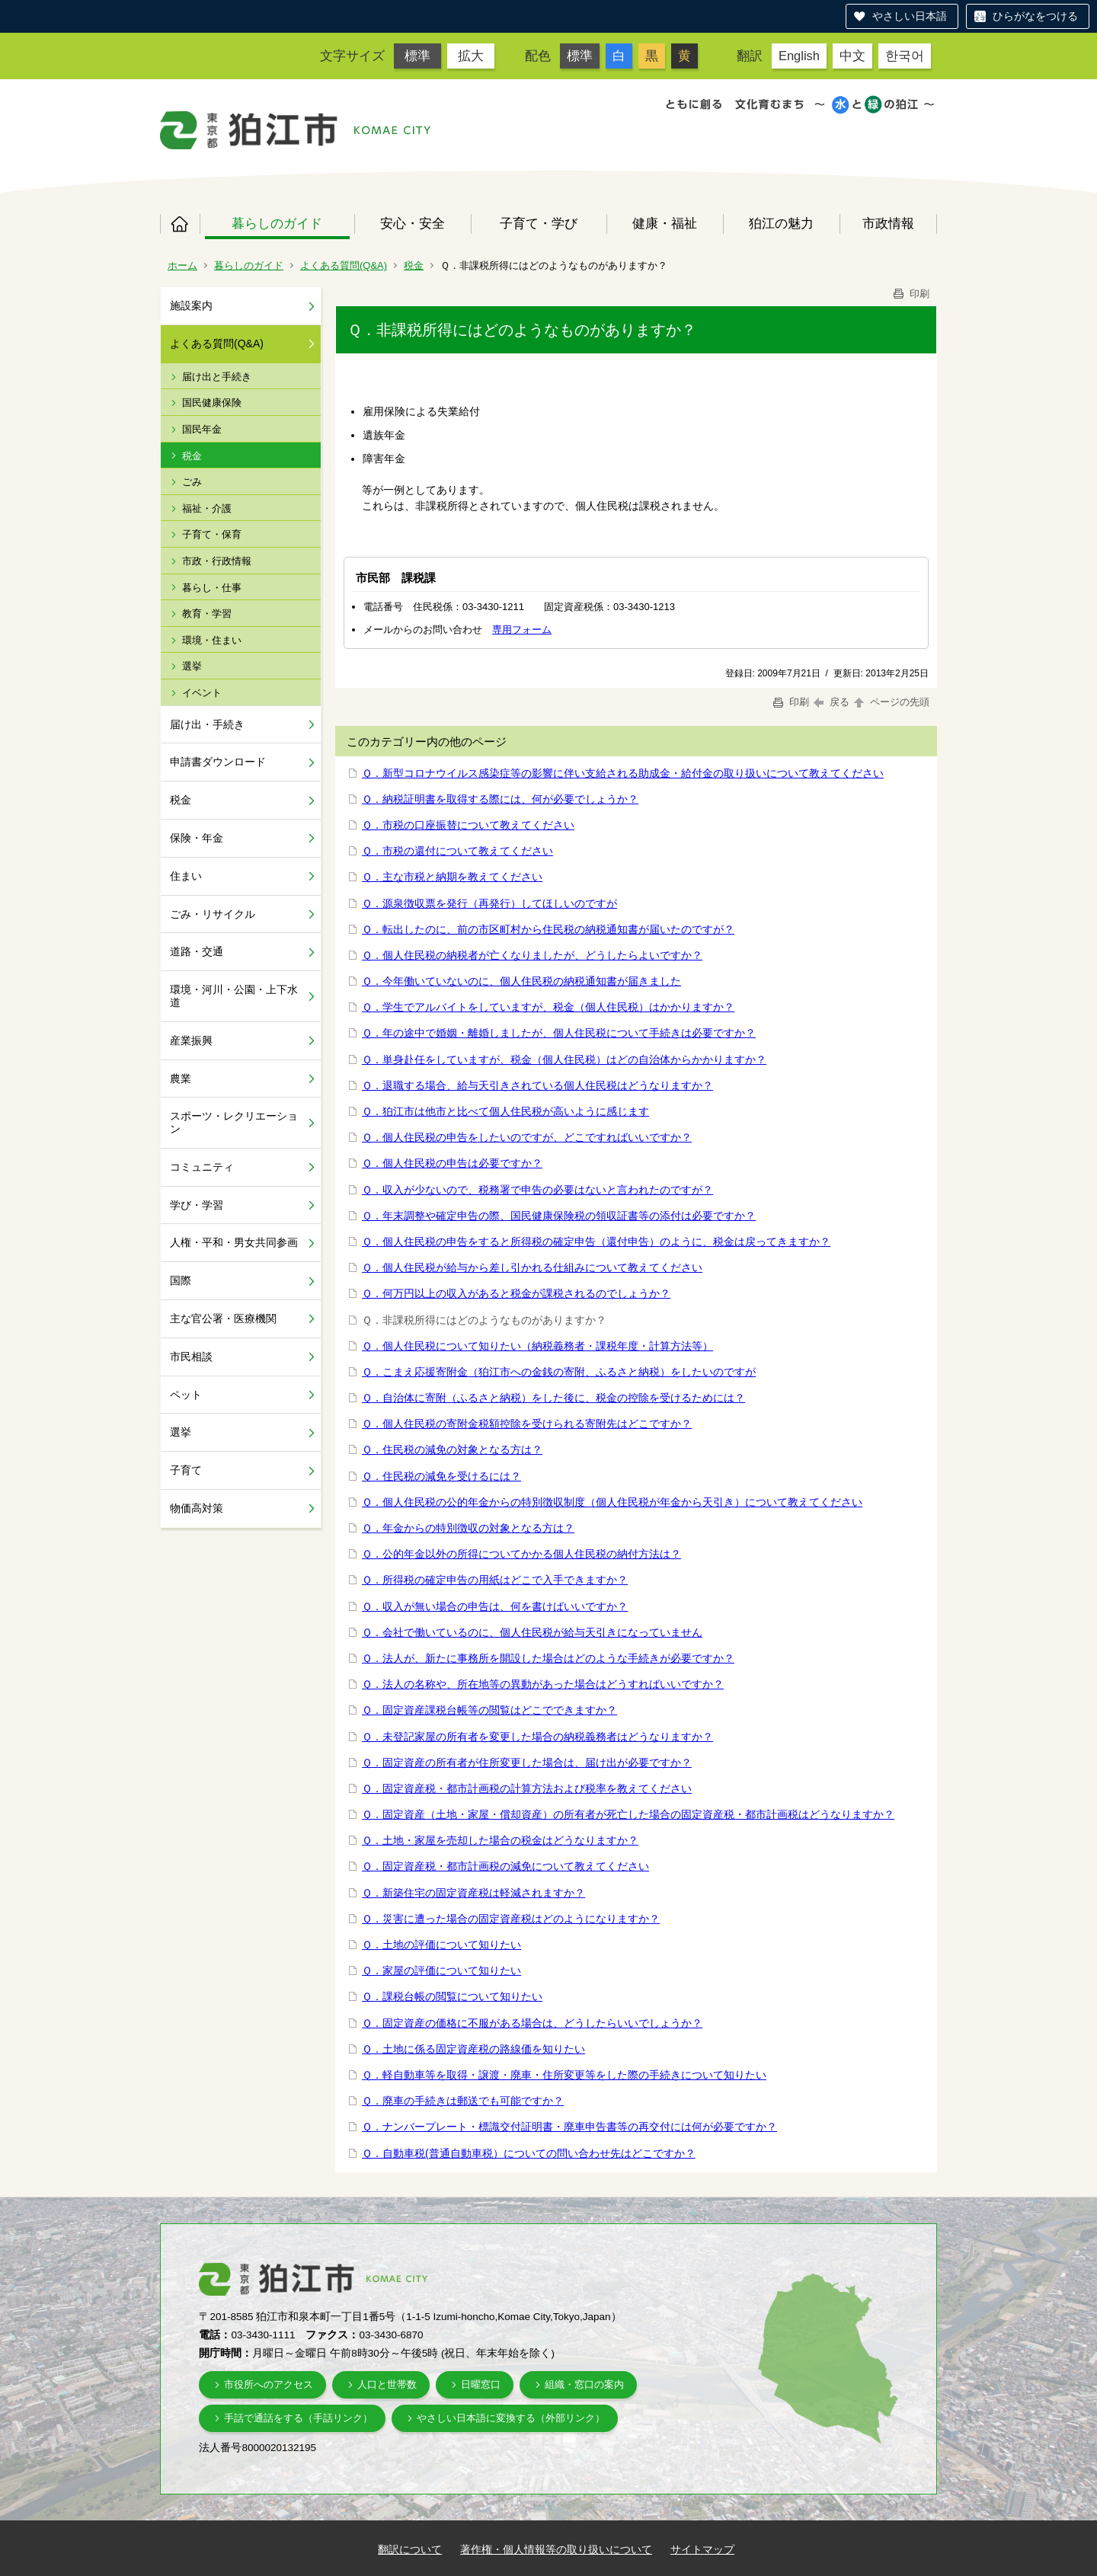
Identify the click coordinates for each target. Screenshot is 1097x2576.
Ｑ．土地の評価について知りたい (441, 1944)
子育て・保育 (211, 534)
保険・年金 (196, 838)
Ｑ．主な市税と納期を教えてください (452, 877)
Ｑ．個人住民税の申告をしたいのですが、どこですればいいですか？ (527, 1137)
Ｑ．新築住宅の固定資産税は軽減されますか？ (473, 1893)
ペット (186, 1395)
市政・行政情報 (216, 561)
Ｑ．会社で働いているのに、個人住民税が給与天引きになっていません (532, 1632)
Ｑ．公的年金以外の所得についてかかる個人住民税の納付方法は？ (521, 1554)
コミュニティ (202, 1167)
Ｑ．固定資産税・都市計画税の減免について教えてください (505, 1866)
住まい (186, 876)
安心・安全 (412, 223)
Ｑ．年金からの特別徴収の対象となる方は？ (468, 1528)
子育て (186, 1470)
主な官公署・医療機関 (223, 1318)
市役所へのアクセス (268, 2384)
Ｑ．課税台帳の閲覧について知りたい (452, 1996)
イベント (202, 692)
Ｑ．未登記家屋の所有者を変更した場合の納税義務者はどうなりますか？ (537, 1737)
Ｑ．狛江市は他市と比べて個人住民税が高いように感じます (505, 1111)
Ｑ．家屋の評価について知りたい (441, 1970)
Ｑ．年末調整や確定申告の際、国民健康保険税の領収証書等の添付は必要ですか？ (559, 1216)
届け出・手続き (207, 724)
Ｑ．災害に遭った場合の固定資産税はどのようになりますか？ (511, 1919)
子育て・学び (538, 223)
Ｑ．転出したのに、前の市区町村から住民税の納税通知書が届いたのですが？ (548, 929)
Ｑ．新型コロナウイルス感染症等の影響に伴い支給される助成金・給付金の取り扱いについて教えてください (623, 773)
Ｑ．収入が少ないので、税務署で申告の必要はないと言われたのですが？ (537, 1190)
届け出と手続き (216, 376)
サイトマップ (702, 2549)
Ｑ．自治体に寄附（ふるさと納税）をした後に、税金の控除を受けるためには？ (553, 1398)
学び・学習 (196, 1205)
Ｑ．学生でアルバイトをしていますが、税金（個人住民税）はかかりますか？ (548, 1007)
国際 (180, 1280)
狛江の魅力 (781, 223)
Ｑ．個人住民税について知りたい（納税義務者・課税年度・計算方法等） (537, 1346)
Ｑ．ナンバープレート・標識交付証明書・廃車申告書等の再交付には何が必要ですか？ (569, 2127)
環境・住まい (211, 640)
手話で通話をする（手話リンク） (298, 2418)
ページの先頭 (890, 702)
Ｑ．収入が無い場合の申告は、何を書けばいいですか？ (495, 1606)
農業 (180, 1078)
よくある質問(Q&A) (343, 265)
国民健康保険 (211, 402)
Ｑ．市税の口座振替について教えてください (468, 825)
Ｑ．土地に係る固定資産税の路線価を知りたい (473, 2049)
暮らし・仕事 (211, 587)
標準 (417, 55)
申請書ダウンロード (218, 762)
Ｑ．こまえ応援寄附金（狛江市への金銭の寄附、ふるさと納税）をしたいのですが (559, 1372)
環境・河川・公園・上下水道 (234, 995)
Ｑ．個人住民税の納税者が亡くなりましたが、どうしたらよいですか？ (532, 955)
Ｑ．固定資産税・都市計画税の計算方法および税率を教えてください (527, 1788)
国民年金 (202, 429)
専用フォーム (522, 629)
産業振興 (191, 1040)
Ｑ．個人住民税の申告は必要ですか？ (452, 1163)
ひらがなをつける (1035, 16)
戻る (831, 702)
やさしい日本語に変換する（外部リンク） (511, 2418)
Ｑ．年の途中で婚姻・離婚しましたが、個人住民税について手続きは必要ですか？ (559, 1033)
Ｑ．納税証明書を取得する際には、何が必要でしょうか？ (500, 799)
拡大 (471, 55)
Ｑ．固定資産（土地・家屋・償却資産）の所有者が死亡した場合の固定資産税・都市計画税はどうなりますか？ (628, 1814)
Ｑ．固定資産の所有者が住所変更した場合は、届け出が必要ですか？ (527, 1762)
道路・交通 (196, 951)
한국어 (904, 55)
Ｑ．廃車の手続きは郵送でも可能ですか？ (463, 2101)
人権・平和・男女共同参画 (234, 1242)
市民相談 (191, 1356)
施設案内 (191, 305)
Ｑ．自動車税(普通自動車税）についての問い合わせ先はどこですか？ (529, 2153)
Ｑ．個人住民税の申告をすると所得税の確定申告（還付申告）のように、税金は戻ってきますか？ (596, 1241)
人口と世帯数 (387, 2384)
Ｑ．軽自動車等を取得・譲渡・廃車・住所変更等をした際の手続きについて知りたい (564, 2075)
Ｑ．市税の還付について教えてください (457, 851)
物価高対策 (196, 1508)
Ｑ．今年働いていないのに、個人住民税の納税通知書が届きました (521, 981)
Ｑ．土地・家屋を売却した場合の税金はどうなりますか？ (500, 1840)
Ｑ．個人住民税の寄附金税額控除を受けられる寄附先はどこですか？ (527, 1423)
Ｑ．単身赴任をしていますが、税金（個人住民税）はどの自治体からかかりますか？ (564, 1059)
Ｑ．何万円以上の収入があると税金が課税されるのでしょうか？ (516, 1293)
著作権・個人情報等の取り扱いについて (556, 2549)
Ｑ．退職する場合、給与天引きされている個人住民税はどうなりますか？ (537, 1085)
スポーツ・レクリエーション (234, 1122)
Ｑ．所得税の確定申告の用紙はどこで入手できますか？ (495, 1580)
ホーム (179, 224)
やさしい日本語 (909, 16)
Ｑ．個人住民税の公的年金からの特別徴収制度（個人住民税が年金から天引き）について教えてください (612, 1502)
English (799, 55)
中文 (852, 55)
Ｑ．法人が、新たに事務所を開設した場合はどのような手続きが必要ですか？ (548, 1658)
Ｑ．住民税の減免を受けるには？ (441, 1476)
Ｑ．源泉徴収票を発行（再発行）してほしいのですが (489, 903)
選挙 (192, 666)
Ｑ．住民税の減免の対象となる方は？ (452, 1449)
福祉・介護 (207, 508)
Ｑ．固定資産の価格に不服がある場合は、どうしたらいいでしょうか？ (532, 2023)
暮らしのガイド (277, 223)
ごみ (192, 481)
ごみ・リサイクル (212, 914)
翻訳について (410, 2549)
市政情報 (888, 223)
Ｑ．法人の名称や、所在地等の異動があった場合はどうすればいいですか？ (543, 1684)
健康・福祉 (664, 223)
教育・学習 (207, 613)
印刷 (910, 293)
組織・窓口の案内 (584, 2384)
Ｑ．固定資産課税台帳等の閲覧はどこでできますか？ (489, 1710)
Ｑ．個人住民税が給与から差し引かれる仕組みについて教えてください (532, 1267)
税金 (414, 265)
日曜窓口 (481, 2384)
